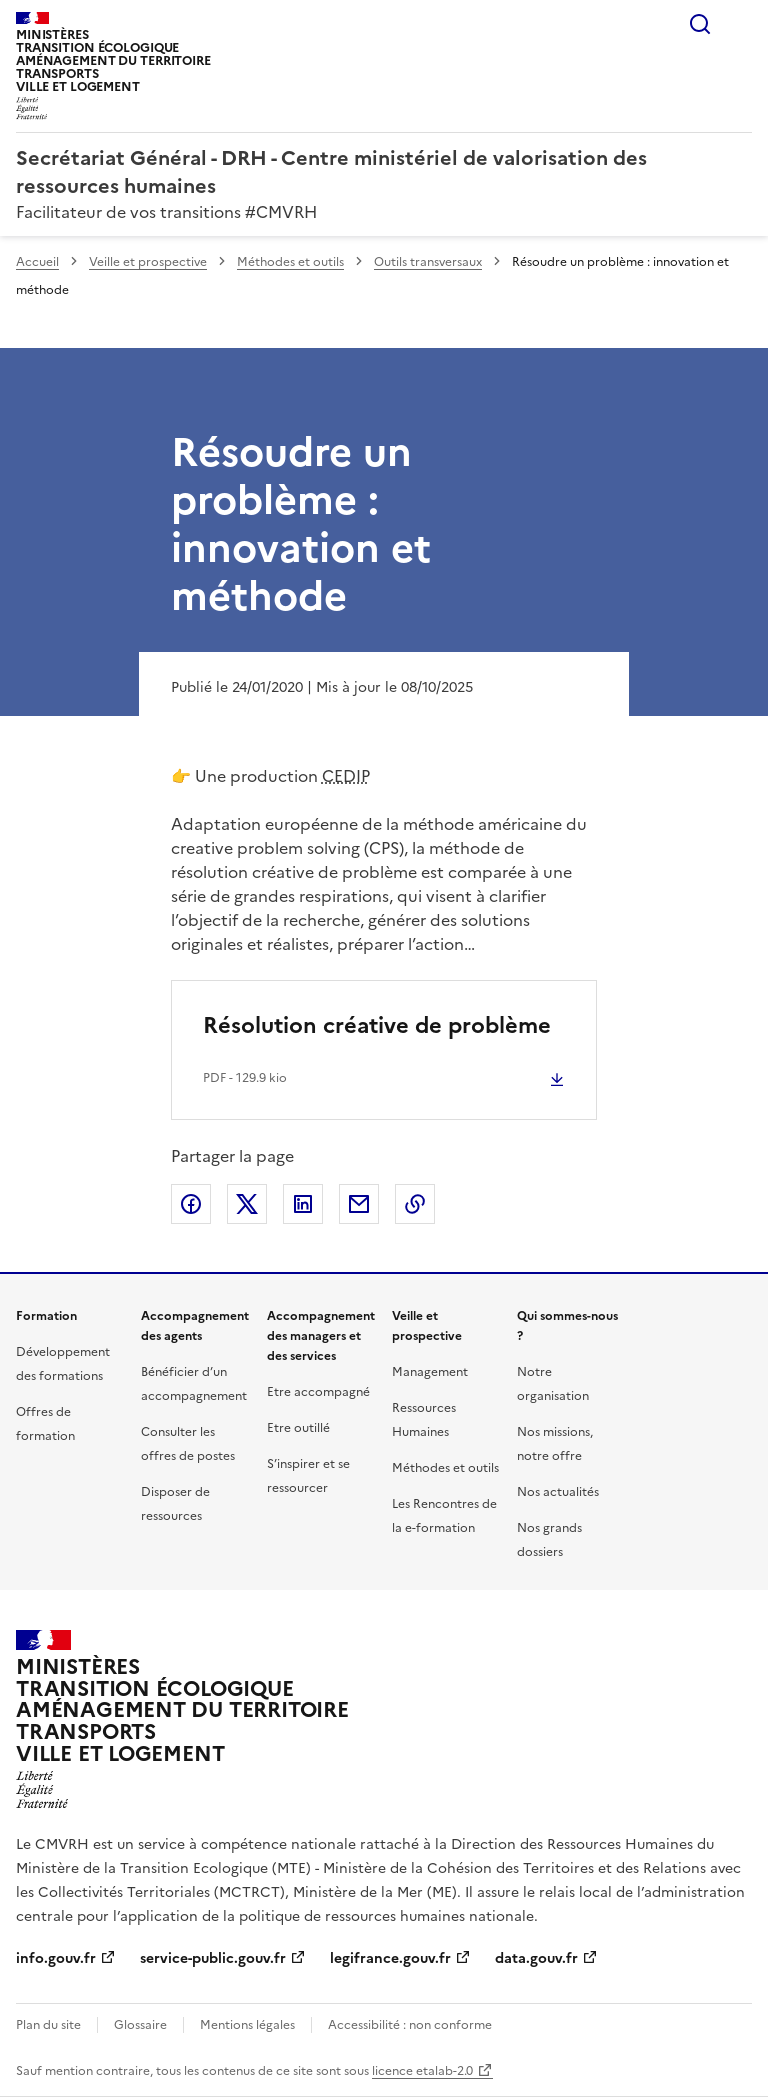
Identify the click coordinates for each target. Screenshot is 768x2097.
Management (430, 1372)
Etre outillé (298, 1428)
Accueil (37, 262)
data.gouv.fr (536, 1958)
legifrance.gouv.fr (390, 1958)
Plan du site (48, 2025)
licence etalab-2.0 (422, 2071)
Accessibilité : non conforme (410, 2025)
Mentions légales (247, 2025)
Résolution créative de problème (377, 1025)
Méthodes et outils (290, 262)
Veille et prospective (148, 262)
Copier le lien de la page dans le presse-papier (415, 1204)
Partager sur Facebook (191, 1204)
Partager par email (359, 1204)
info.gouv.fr (56, 1958)
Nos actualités (558, 1492)
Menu (740, 24)
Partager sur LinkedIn (303, 1204)
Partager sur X (247, 1204)
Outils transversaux (428, 262)
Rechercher (700, 24)
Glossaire (140, 2025)
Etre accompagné (318, 1392)
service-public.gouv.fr (213, 1958)
